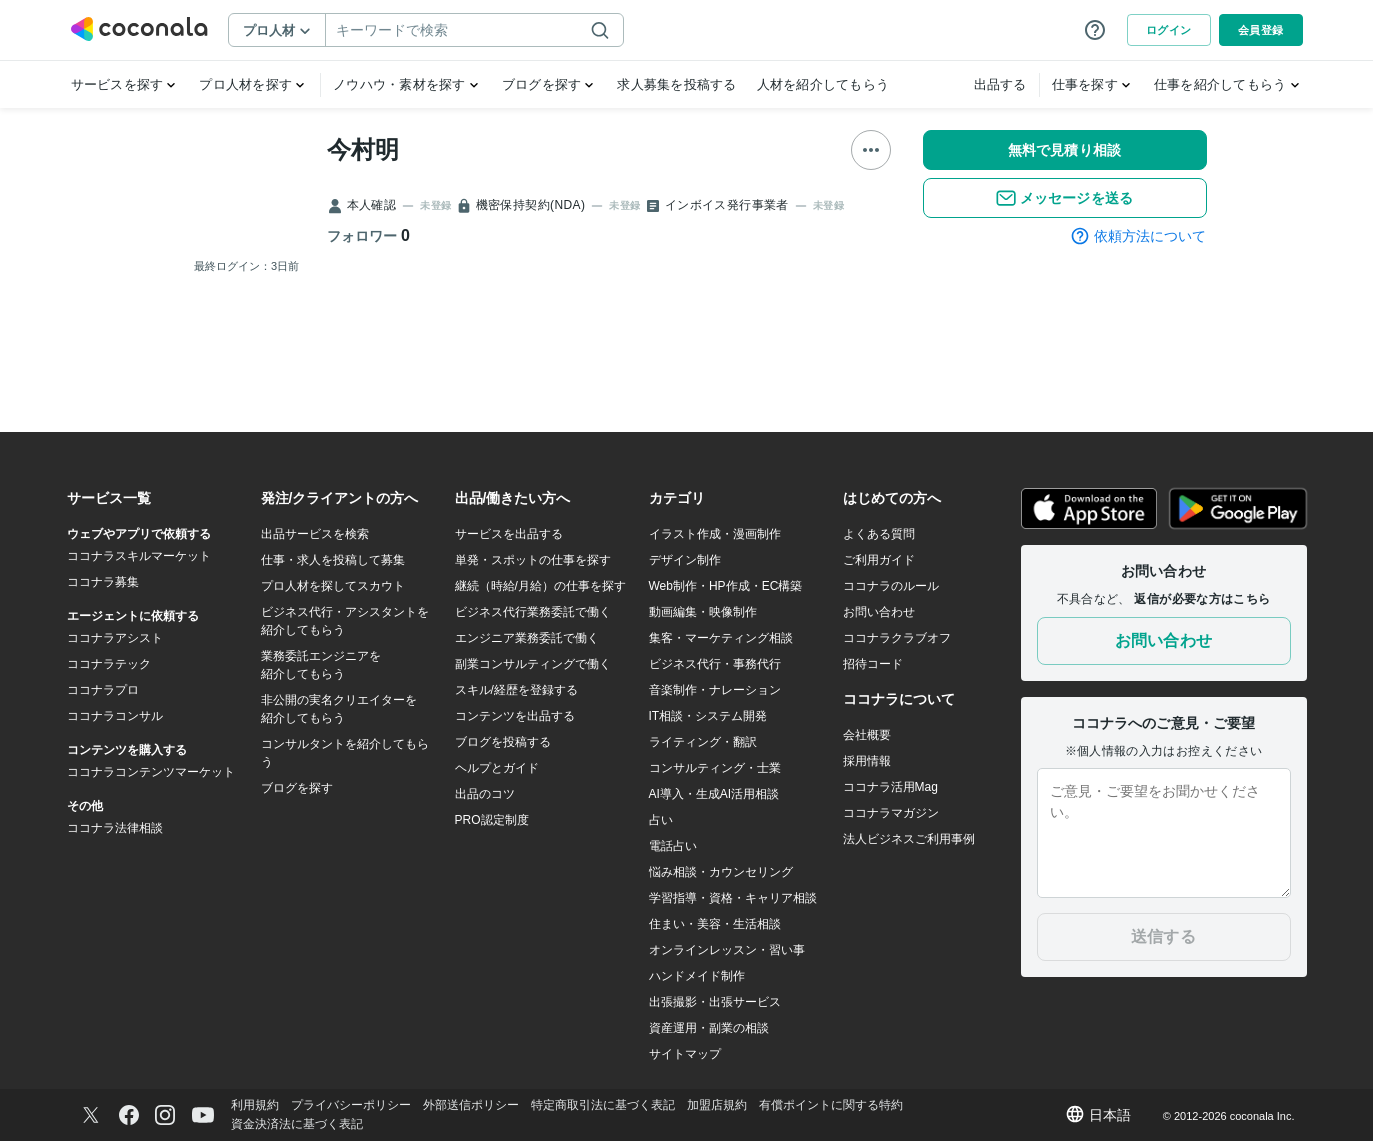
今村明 (363, 149)
